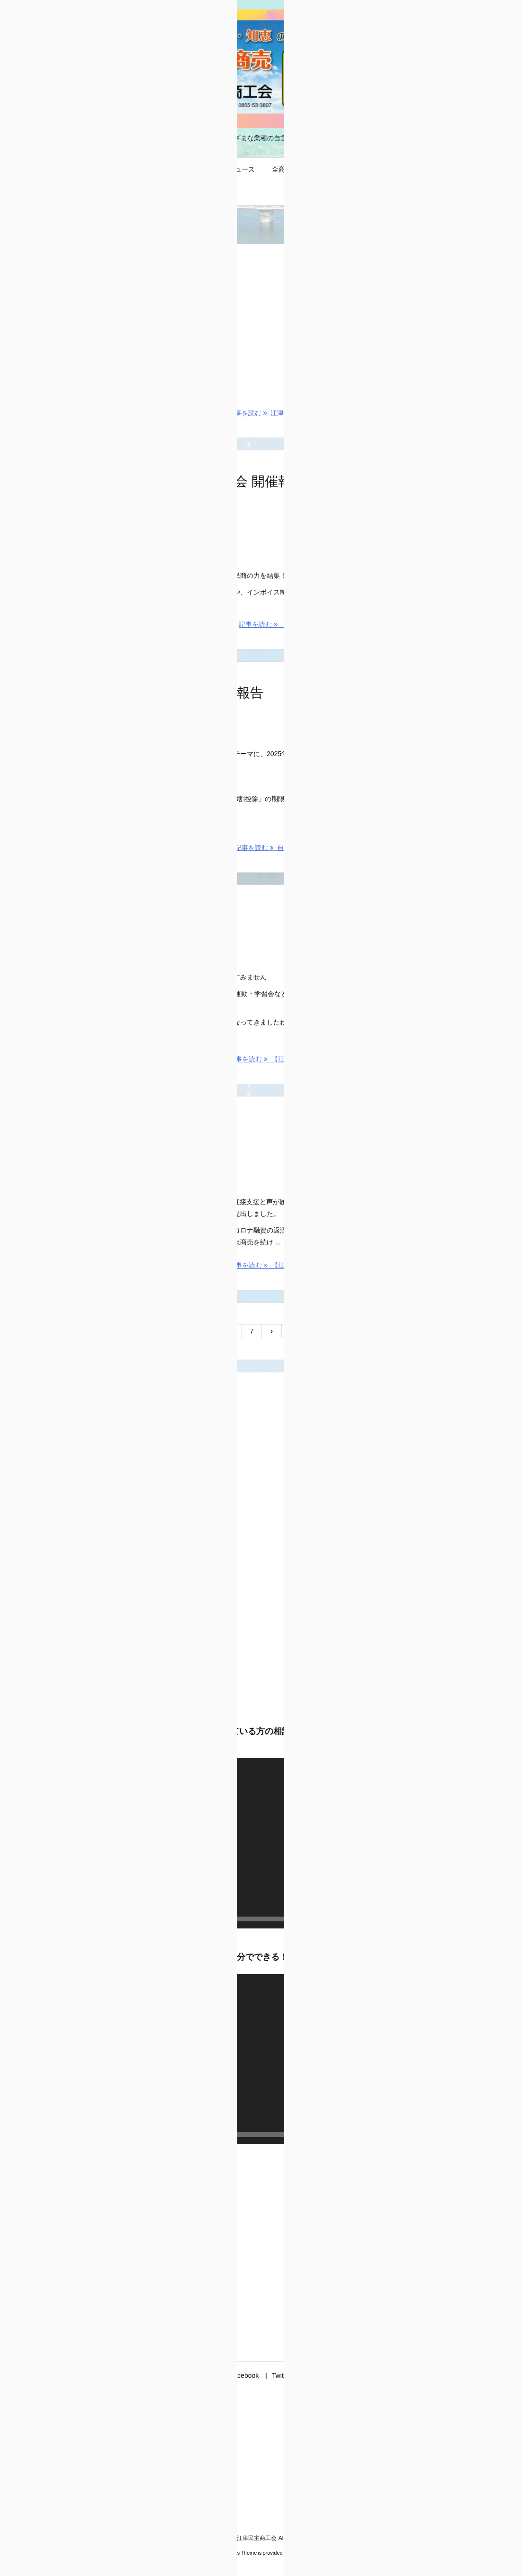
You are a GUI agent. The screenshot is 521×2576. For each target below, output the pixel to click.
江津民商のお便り (388, 1385)
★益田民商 (378, 705)
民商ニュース (136, 942)
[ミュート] (315, 1919)
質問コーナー (382, 1399)
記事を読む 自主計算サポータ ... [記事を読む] (286, 847)
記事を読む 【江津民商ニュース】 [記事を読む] (283, 1059)
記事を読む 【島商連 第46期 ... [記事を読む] (288, 624)
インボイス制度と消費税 (398, 1306)
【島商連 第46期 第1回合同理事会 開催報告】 (182, 481)
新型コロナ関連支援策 (395, 1346)
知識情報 (163, 719)
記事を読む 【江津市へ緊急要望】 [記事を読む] (283, 1265)
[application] (191, 1843)
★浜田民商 (378, 692)
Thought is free (309, 2553)
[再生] (52, 1919)
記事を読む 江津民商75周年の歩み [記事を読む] (283, 413)
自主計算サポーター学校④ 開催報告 (154, 692)
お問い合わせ (382, 1319)
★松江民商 (378, 679)
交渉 (123, 1154)
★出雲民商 (378, 665)
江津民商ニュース (388, 1372)
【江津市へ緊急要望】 (112, 1127)
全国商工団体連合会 (392, 718)
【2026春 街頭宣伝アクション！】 (416, 408)
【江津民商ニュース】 (113, 916)
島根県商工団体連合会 (395, 652)
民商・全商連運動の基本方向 (405, 1359)
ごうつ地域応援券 (388, 1332)
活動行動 (129, 301)
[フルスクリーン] (330, 1919)
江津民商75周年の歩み (113, 275)
